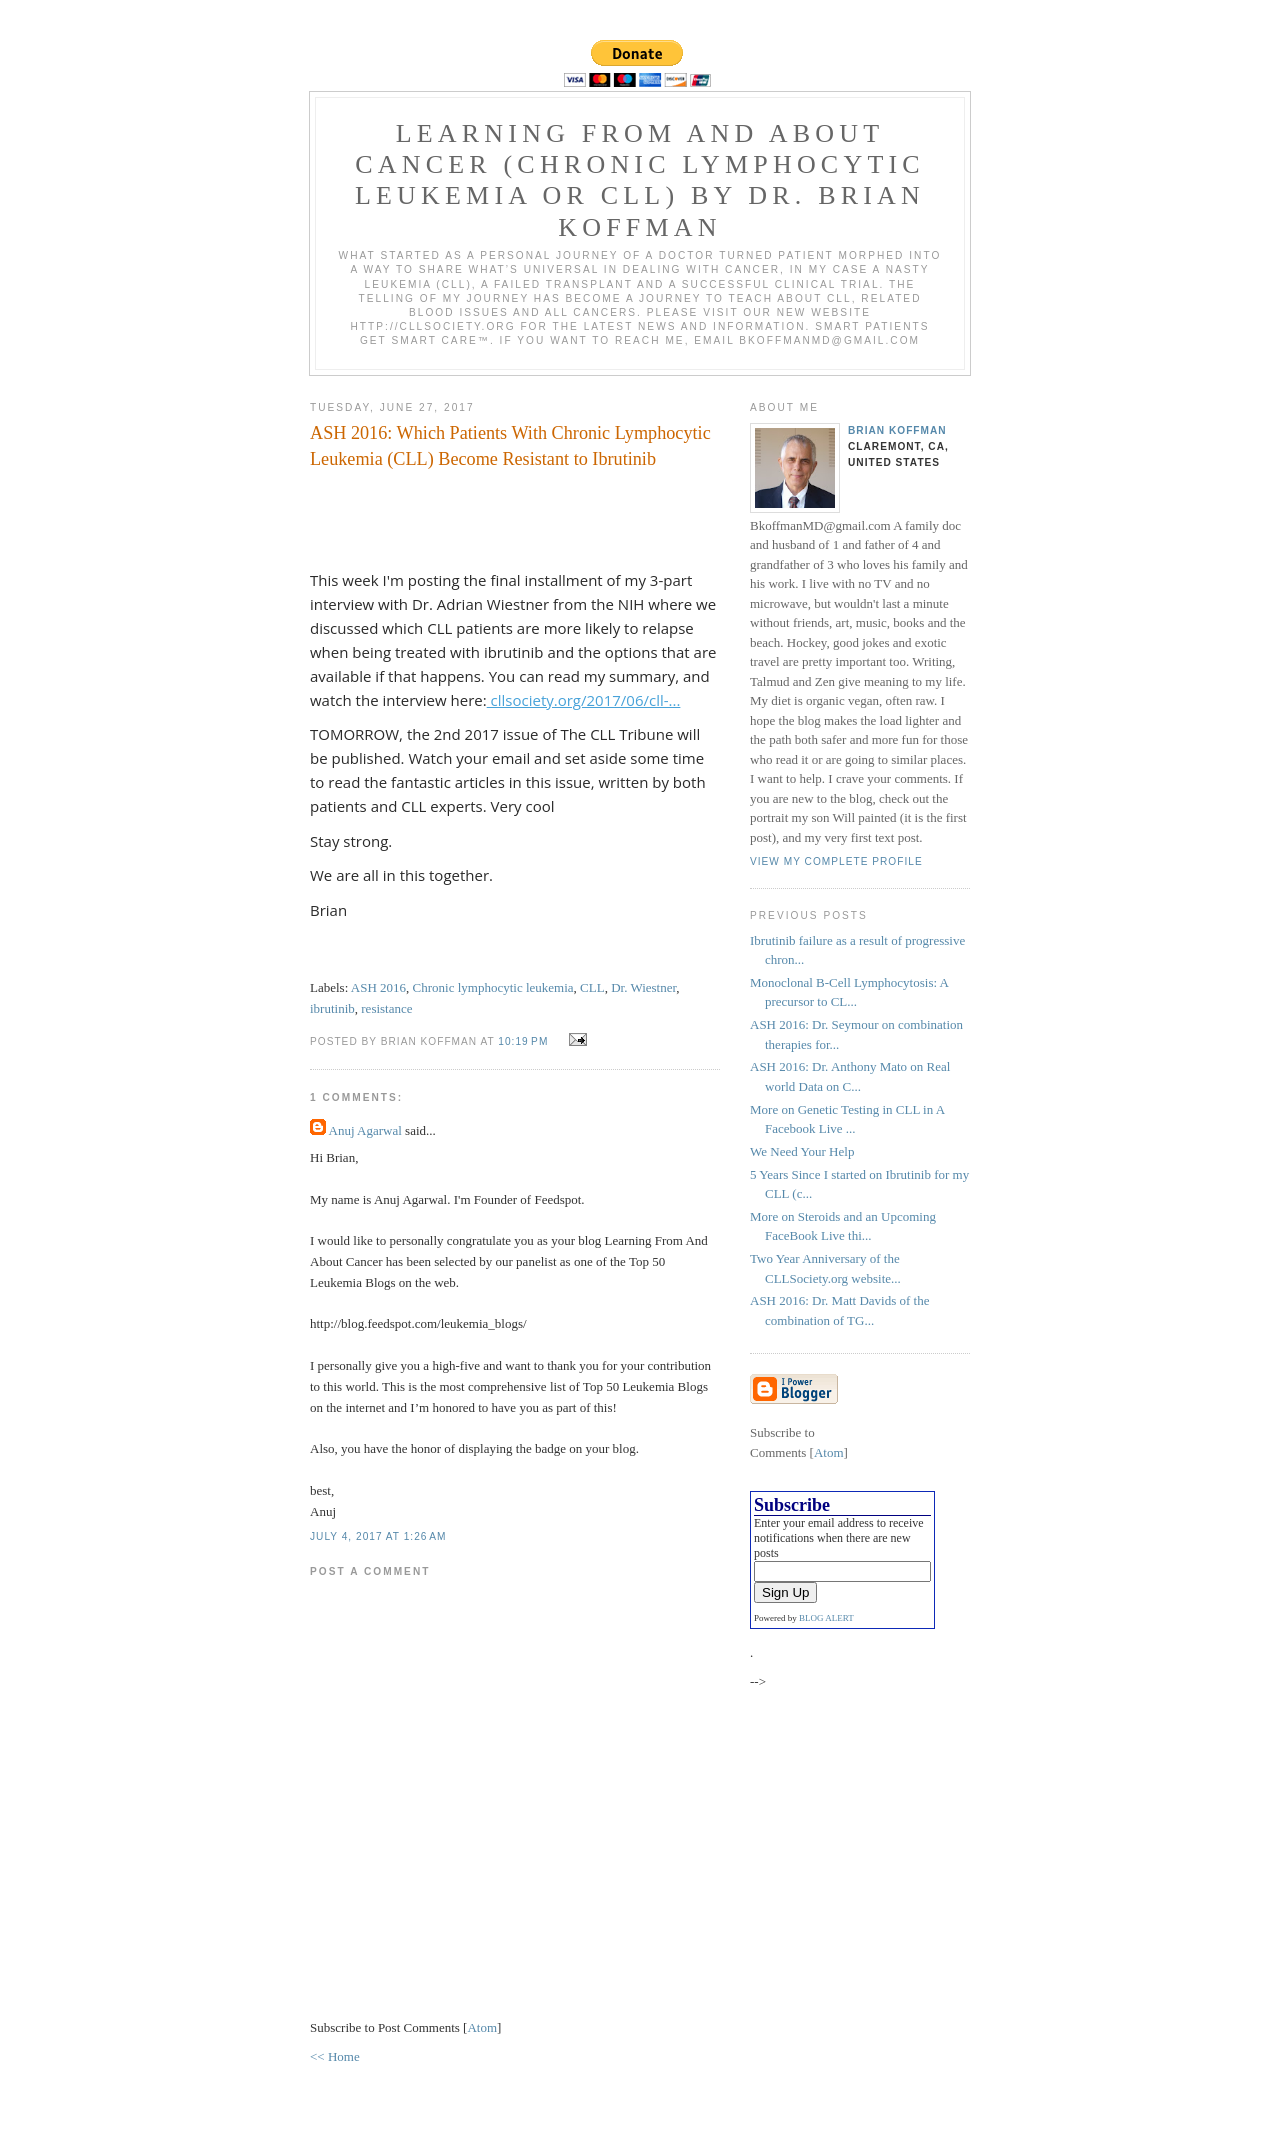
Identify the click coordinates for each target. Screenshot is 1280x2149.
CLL (592, 987)
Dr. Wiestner (643, 987)
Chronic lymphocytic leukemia (493, 987)
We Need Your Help (802, 1151)
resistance (386, 1008)
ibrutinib (332, 1008)
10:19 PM (525, 1041)
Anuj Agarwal (365, 1130)
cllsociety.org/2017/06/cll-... (584, 700)
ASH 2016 (378, 987)
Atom (482, 2027)
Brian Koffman (897, 430)
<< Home (335, 2056)
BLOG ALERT (826, 1618)
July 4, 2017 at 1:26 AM (378, 1536)
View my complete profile (836, 861)
